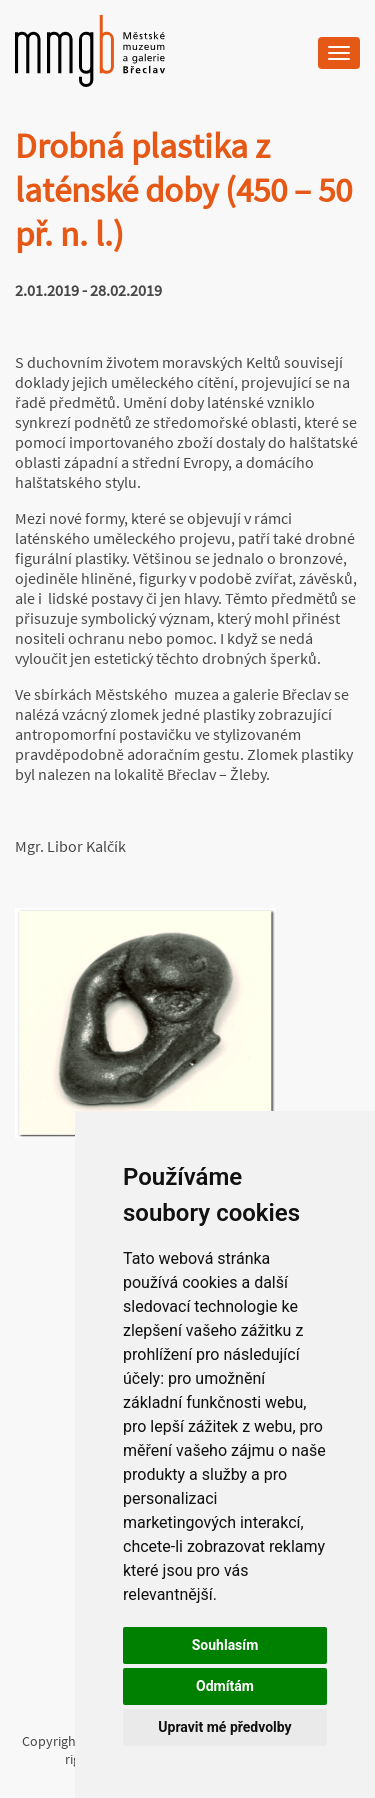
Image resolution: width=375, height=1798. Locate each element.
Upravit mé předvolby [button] (224, 1727)
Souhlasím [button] (225, 1645)
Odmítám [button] (225, 1686)
